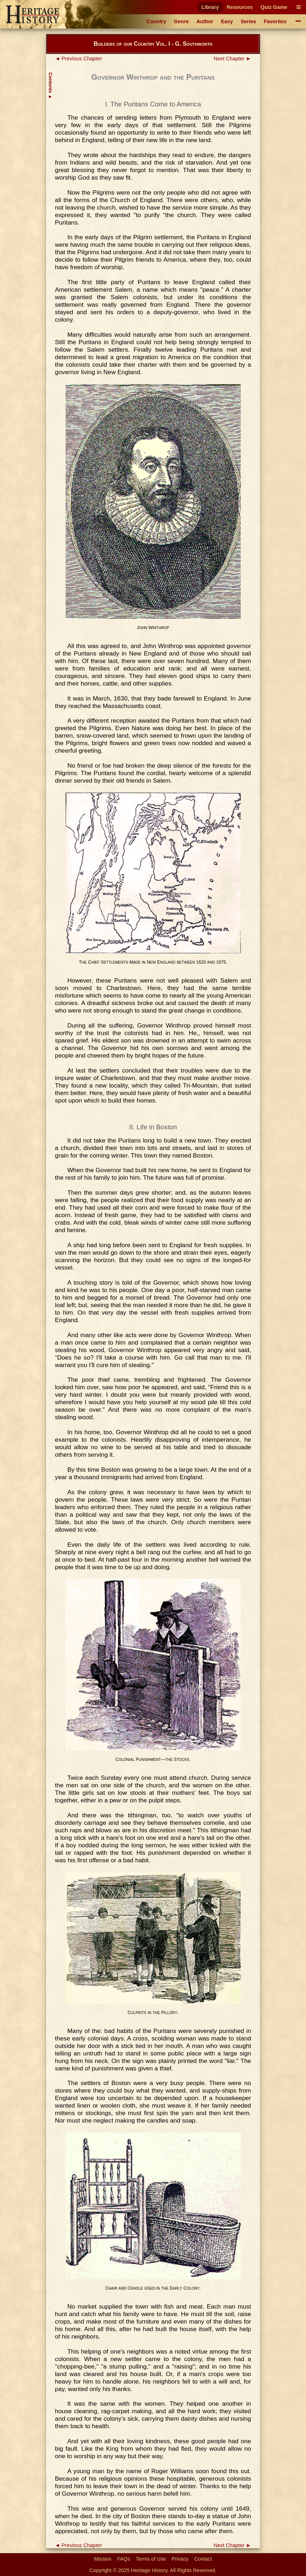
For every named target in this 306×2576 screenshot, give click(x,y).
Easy (227, 21)
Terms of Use (151, 2559)
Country (156, 21)
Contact (203, 2559)
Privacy (180, 2559)
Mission (103, 2559)
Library (210, 7)
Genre (181, 21)
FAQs (123, 2559)
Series (248, 21)
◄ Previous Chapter (78, 58)
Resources (239, 7)
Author (205, 21)
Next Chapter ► (232, 58)
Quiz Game (273, 7)
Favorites (275, 21)
